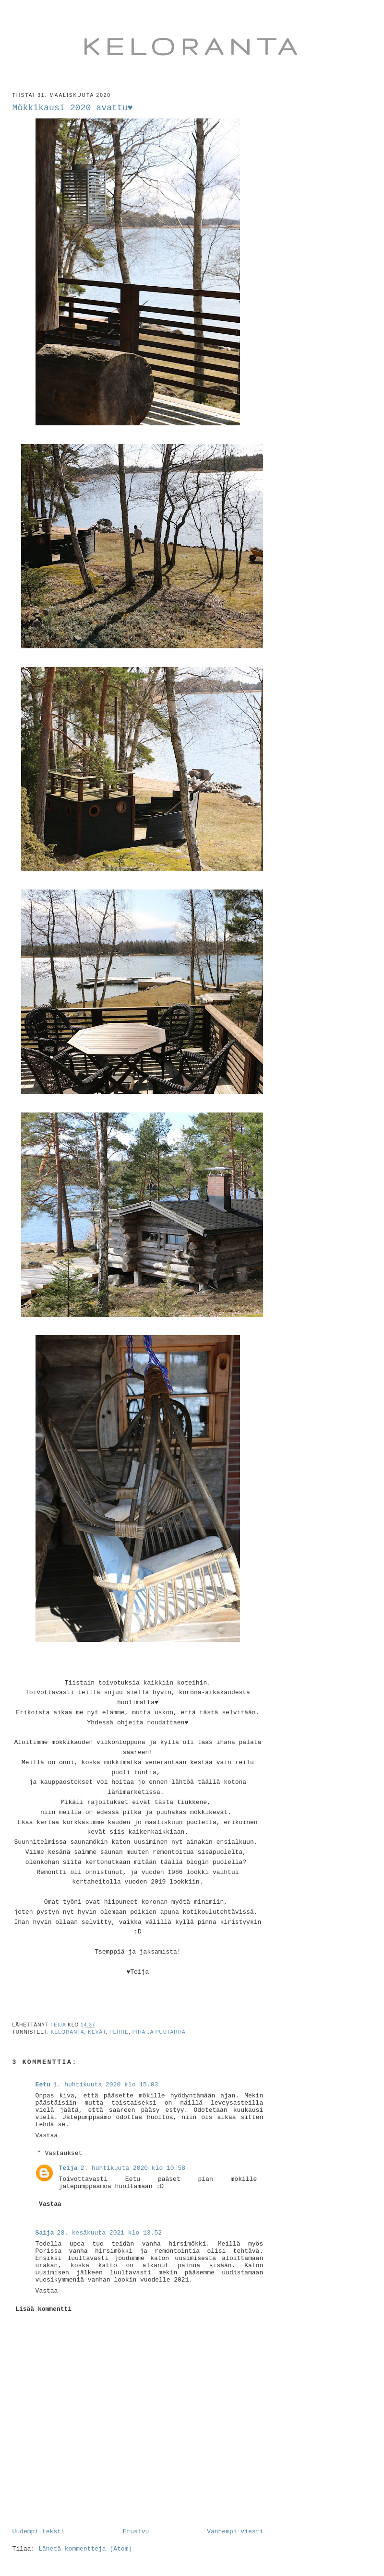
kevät (97, 2032)
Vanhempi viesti (235, 2531)
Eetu (43, 2084)
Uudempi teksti (38, 2531)
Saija (45, 2232)
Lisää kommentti (43, 2309)
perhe (119, 2032)
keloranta (67, 2032)
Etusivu (136, 2531)
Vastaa (47, 2135)
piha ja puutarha (159, 2032)
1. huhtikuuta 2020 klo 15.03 (105, 2084)
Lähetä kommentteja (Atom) (85, 2549)
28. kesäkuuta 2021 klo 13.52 (109, 2232)
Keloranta (192, 46)
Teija (68, 2168)
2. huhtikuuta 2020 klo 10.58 (133, 2168)
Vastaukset (63, 2153)
